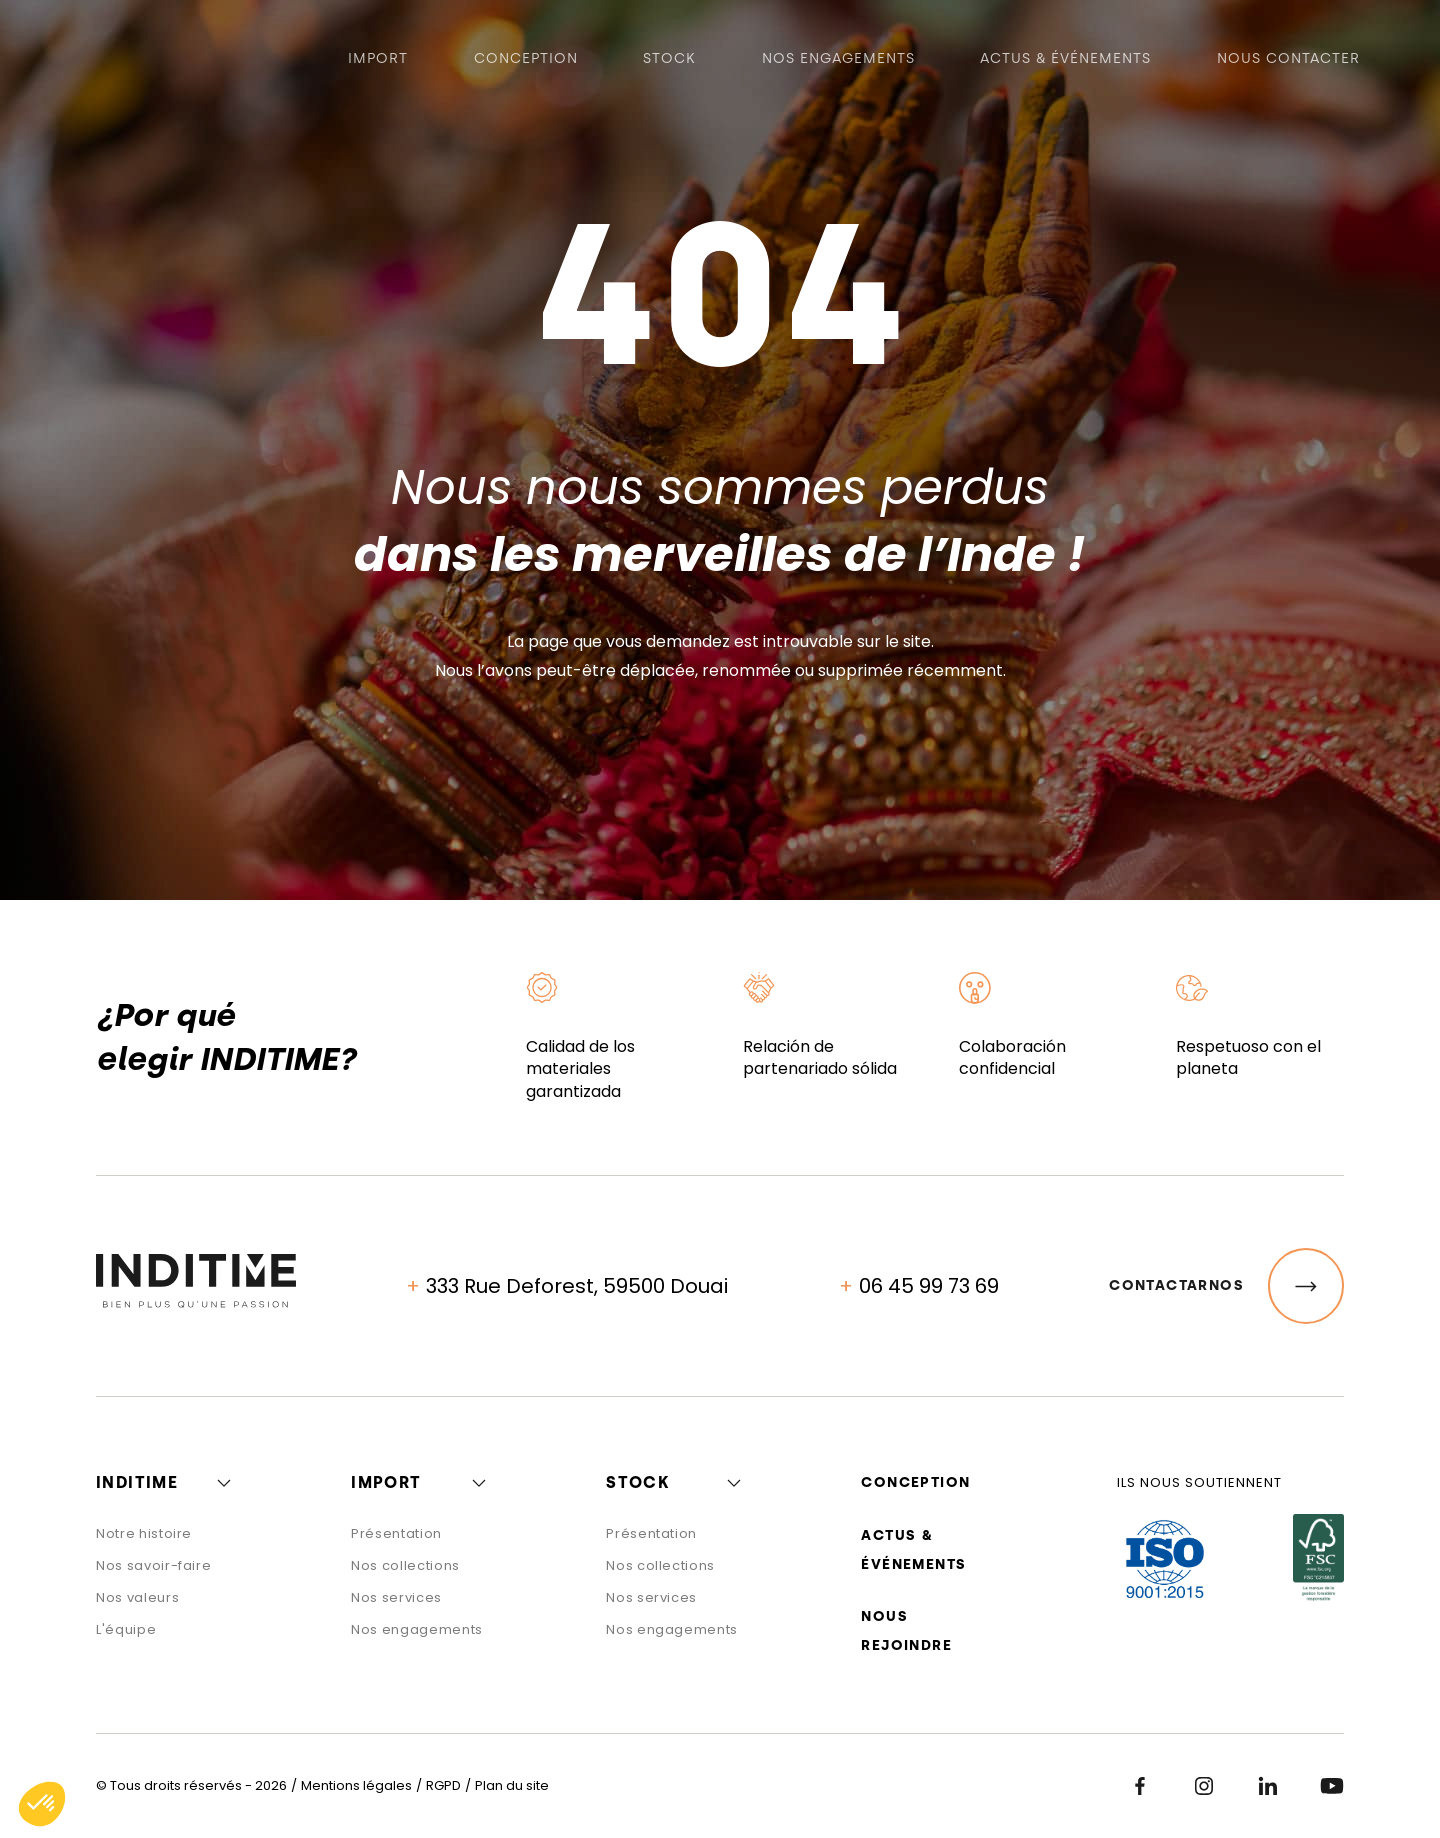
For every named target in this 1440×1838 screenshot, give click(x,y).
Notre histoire (144, 1533)
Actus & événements (1065, 60)
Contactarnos (1226, 1286)
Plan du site (512, 1785)
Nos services (396, 1597)
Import (378, 60)
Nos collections (405, 1565)
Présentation (396, 1533)
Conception (526, 60)
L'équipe (126, 1629)
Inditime (137, 1482)
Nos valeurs (137, 1597)
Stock (669, 60)
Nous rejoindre (906, 1631)
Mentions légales (356, 1785)
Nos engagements (838, 60)
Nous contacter (1288, 60)
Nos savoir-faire (153, 1565)
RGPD (443, 1785)
